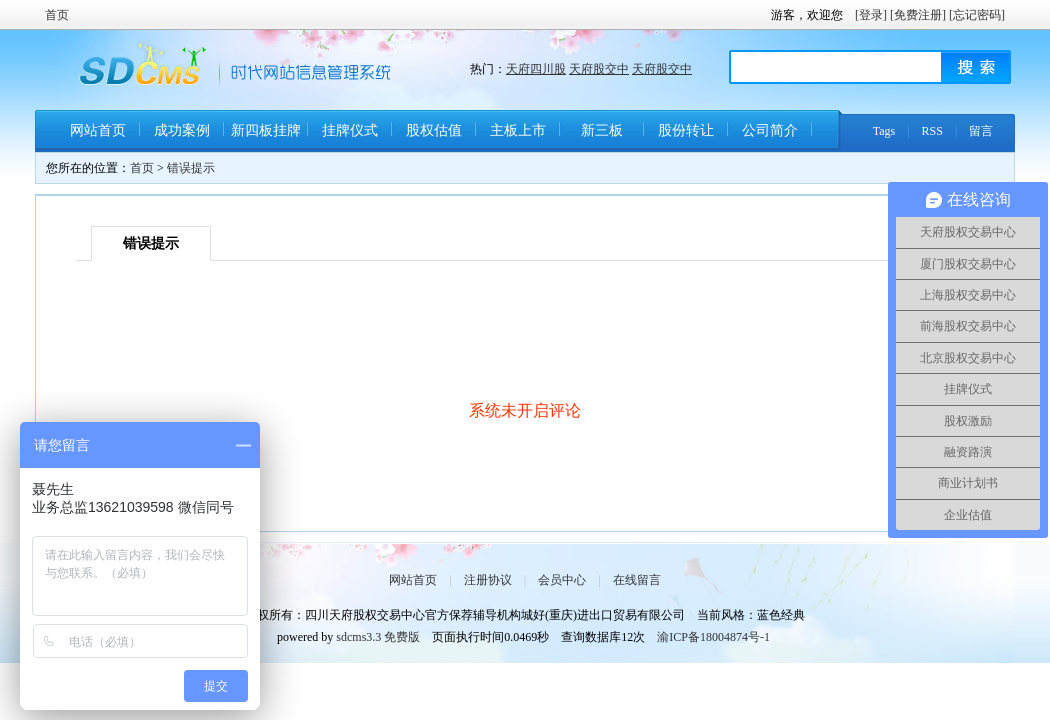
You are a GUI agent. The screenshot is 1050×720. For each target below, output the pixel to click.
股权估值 (434, 130)
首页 (57, 15)
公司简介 (770, 130)
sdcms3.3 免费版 (378, 637)
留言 (981, 131)
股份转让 (686, 130)
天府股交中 (599, 69)
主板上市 (518, 130)
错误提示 (191, 168)
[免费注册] (918, 15)
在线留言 (637, 580)
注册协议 (488, 580)
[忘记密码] (977, 15)
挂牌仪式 (350, 130)
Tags (884, 131)
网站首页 (98, 130)
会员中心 (562, 580)
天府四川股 (536, 69)
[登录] (871, 15)
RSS (932, 131)
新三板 (602, 130)
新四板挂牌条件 (266, 137)
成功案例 (182, 130)
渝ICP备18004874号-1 (713, 637)
